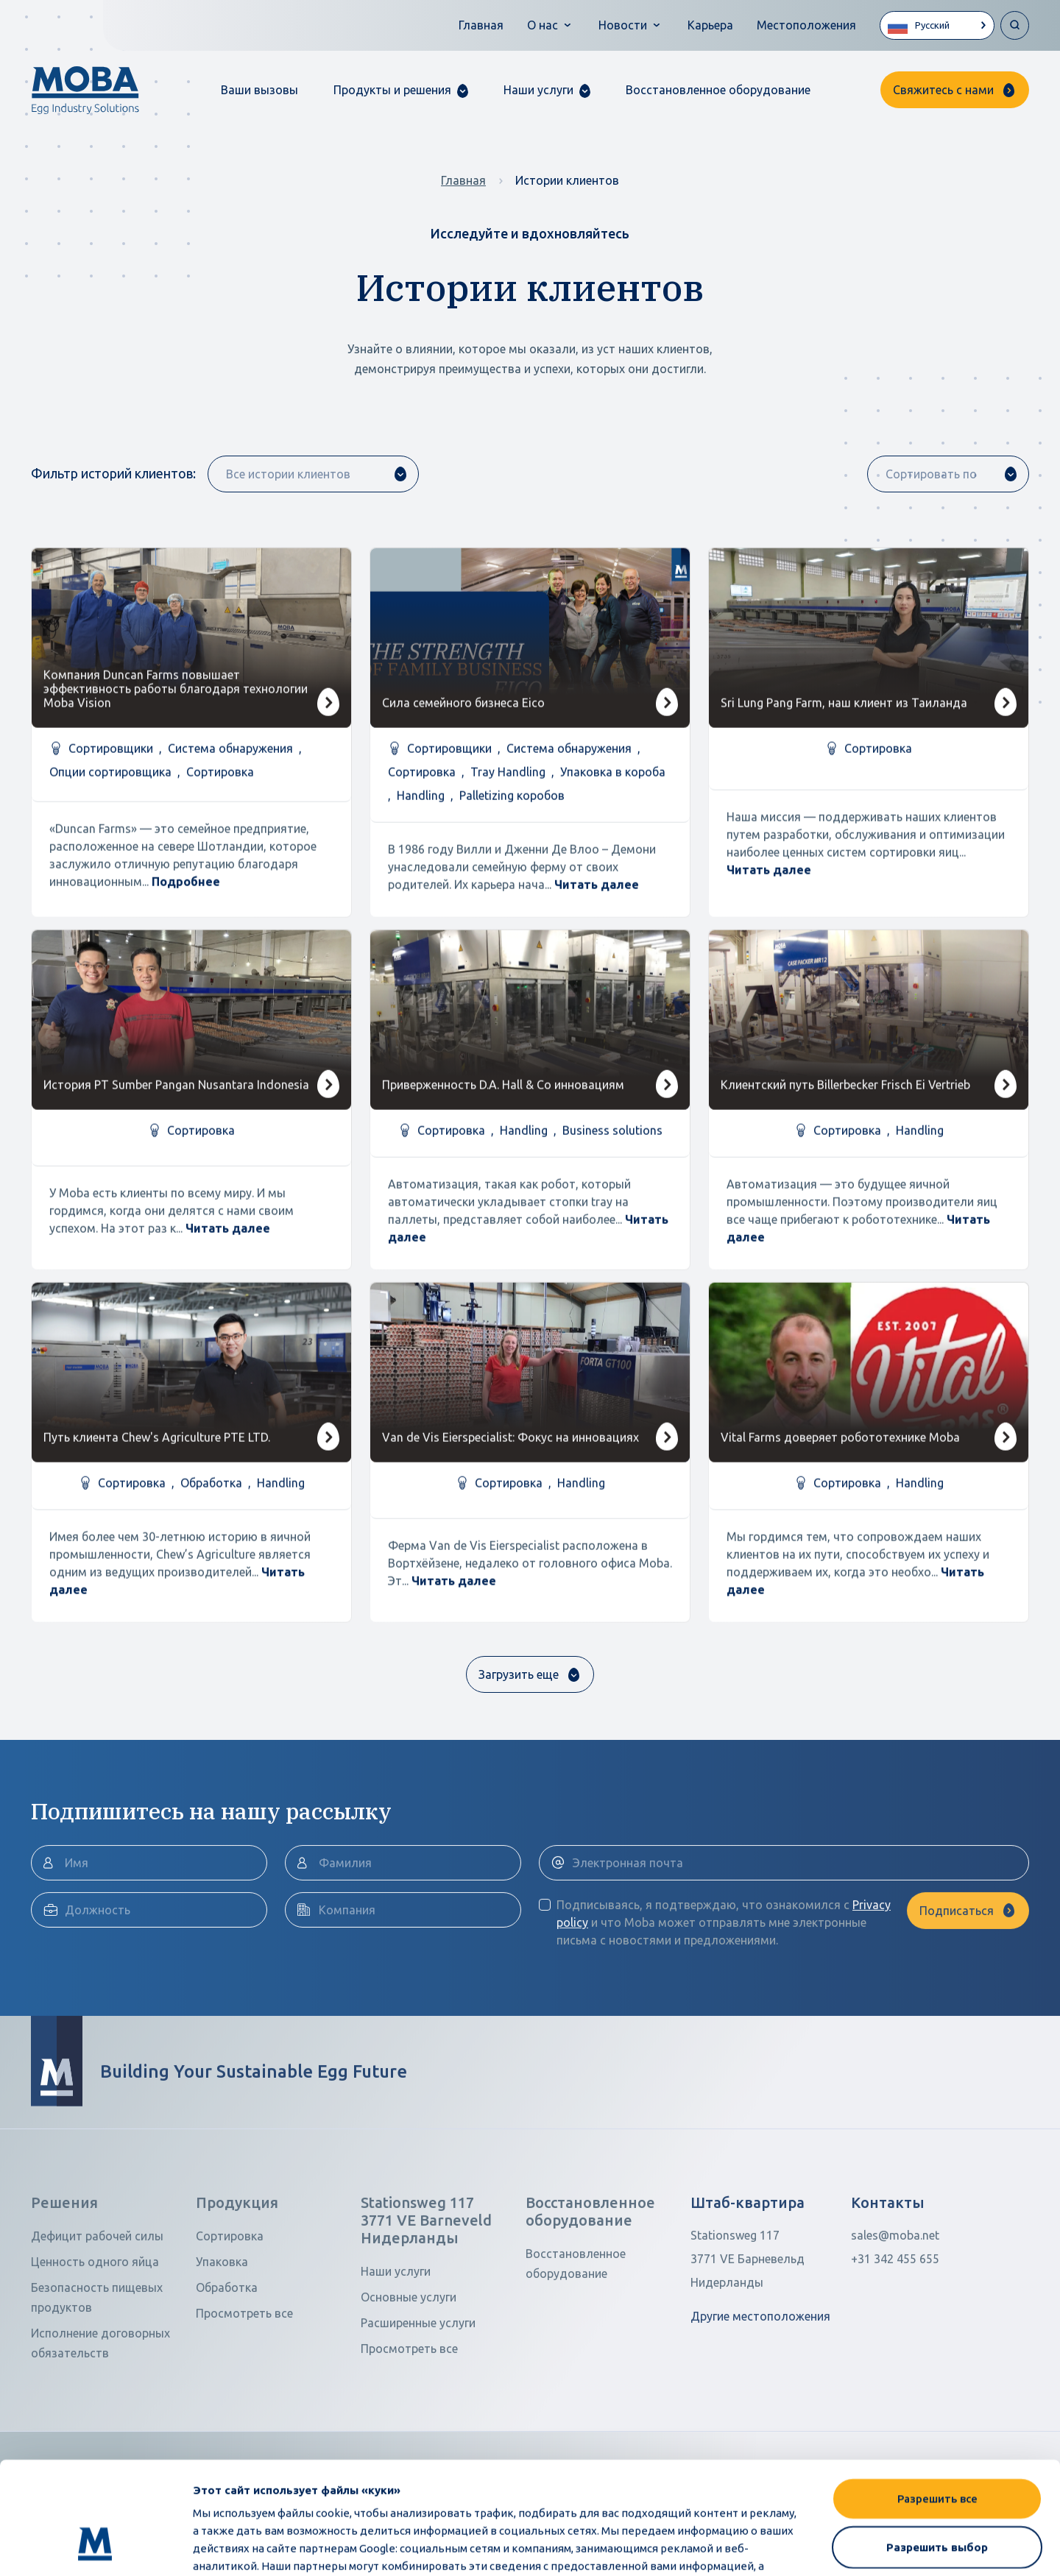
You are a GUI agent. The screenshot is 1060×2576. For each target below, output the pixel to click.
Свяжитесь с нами (943, 89)
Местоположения (806, 25)
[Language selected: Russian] (937, 25)
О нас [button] (542, 25)
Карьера (710, 25)
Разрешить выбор (937, 2450)
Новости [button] (622, 25)
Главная (481, 25)
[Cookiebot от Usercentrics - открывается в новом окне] (95, 2547)
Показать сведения (910, 2547)
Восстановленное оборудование (718, 89)
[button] (400, 90)
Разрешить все (937, 2402)
